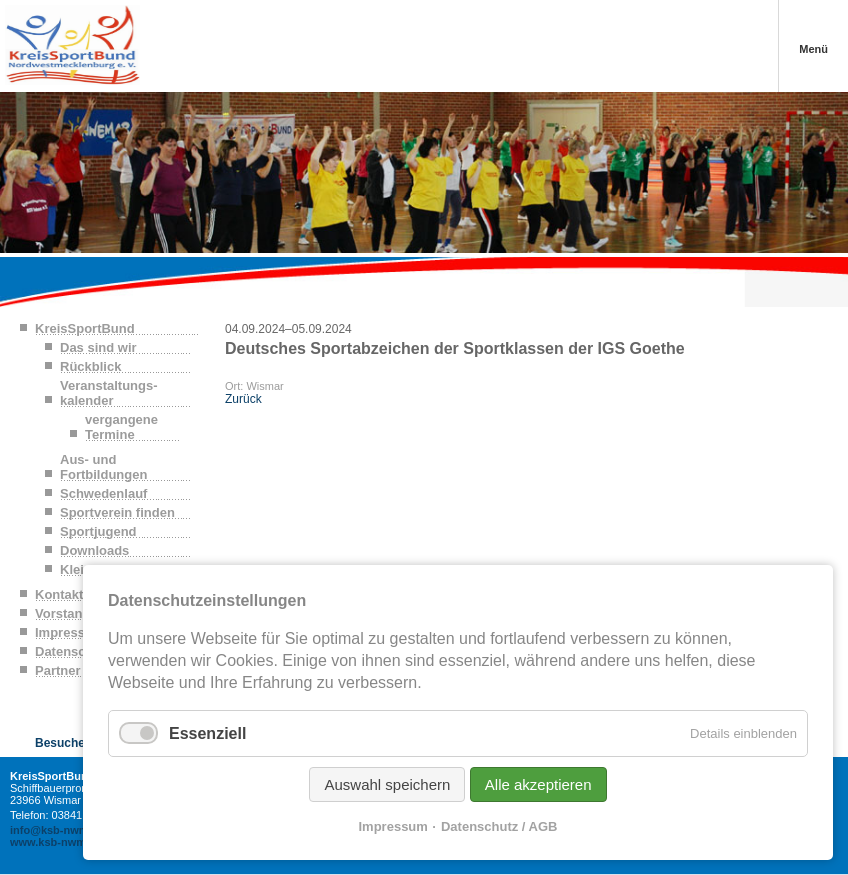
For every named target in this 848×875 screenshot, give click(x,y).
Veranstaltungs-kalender (109, 393)
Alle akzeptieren (538, 784)
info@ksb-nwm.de (57, 830)
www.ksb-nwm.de (56, 842)
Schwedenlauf (103, 493)
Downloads (94, 550)
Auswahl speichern (387, 784)
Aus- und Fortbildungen (103, 467)
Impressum (393, 826)
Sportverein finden (117, 512)
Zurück (243, 399)
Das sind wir (98, 347)
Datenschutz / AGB (499, 826)
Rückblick (90, 366)
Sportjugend (98, 531)
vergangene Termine (121, 427)
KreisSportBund (85, 328)
